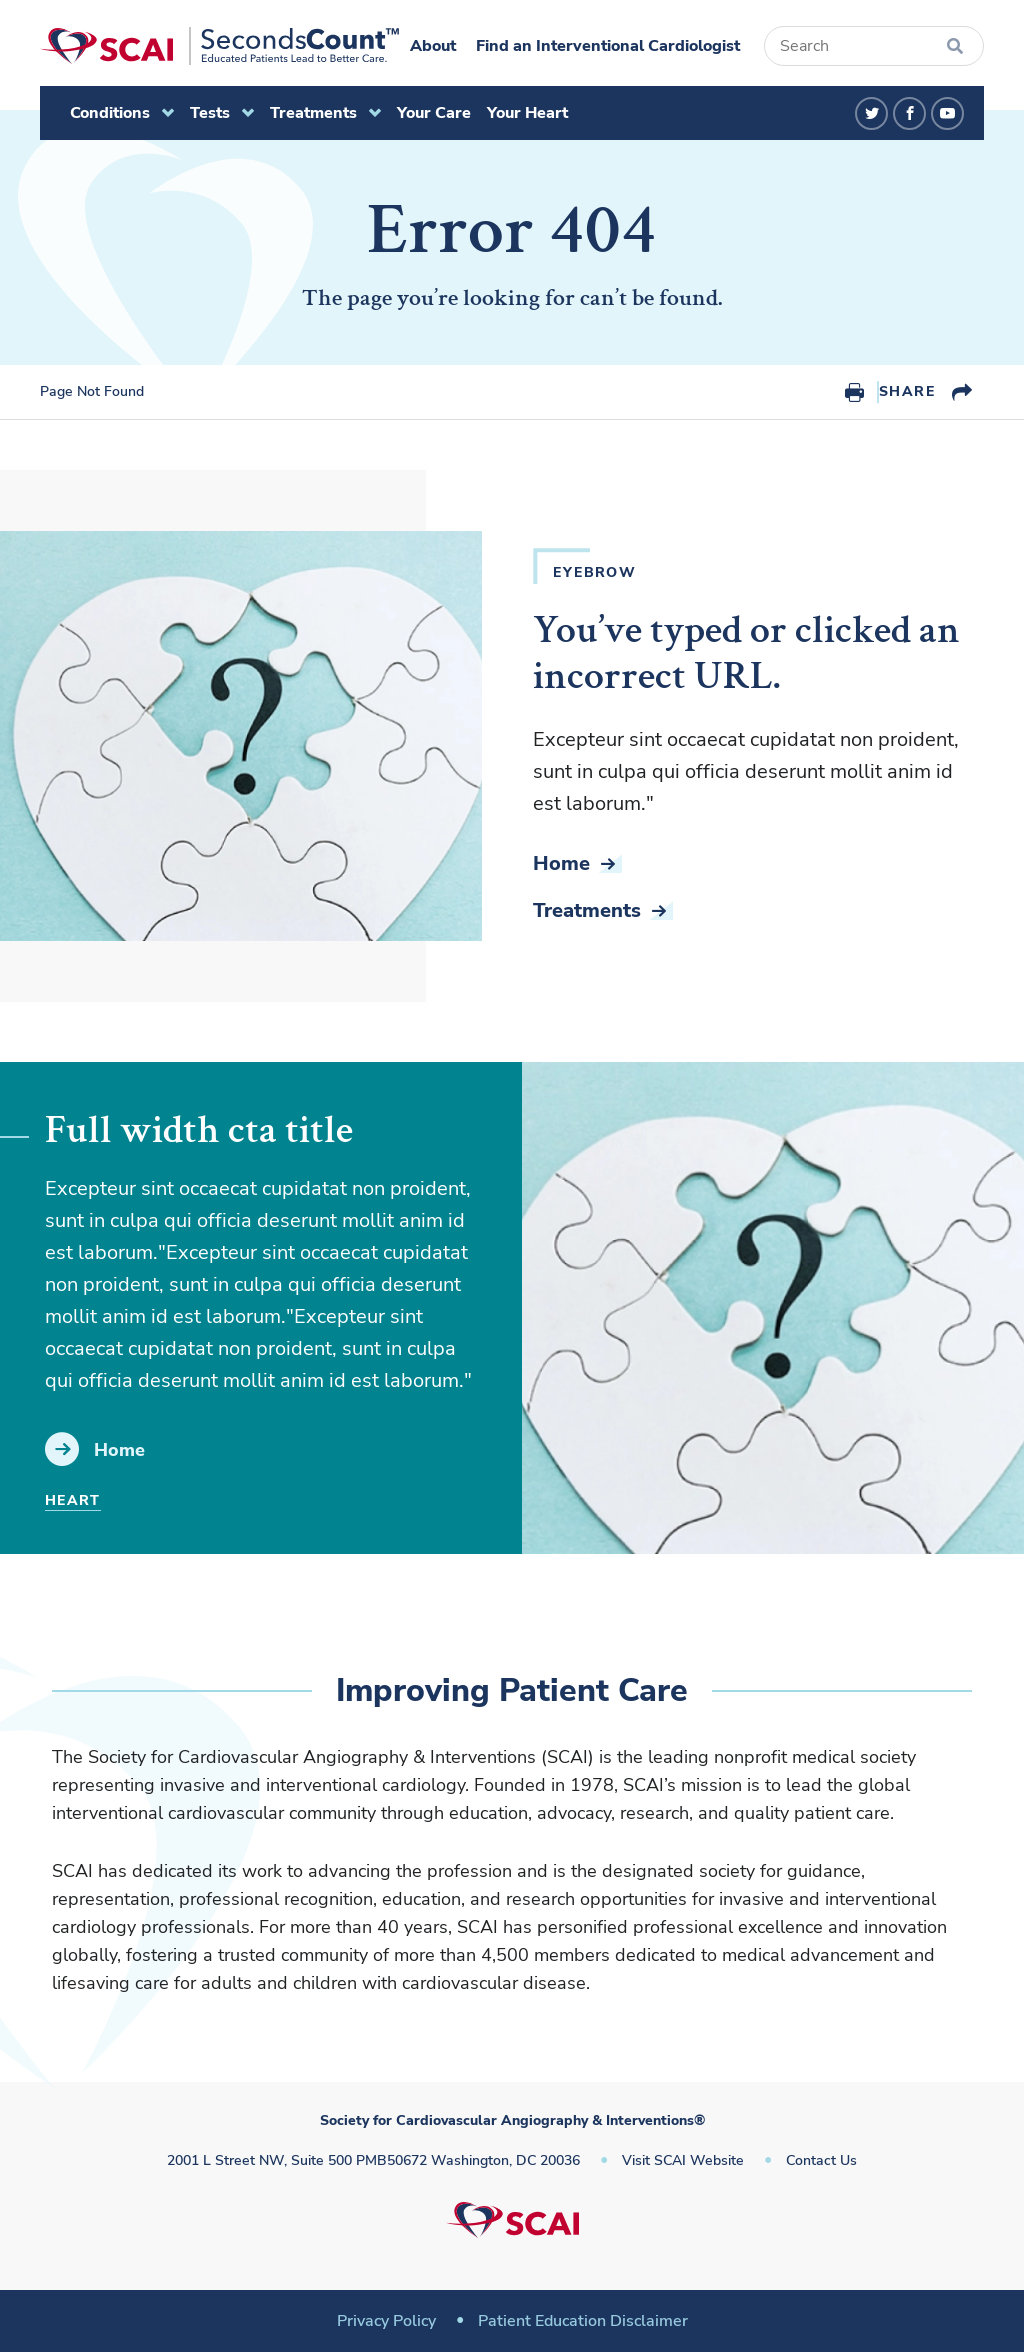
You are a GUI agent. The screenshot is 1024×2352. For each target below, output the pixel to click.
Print (854, 392)
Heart (73, 1500)
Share (907, 391)
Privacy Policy (386, 2321)
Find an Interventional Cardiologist (608, 46)
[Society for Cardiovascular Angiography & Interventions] (219, 46)
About (433, 46)
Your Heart (527, 112)
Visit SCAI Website (683, 2160)
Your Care (434, 112)
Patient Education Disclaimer (583, 2321)
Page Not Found (92, 392)
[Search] (874, 46)
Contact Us (821, 2160)
